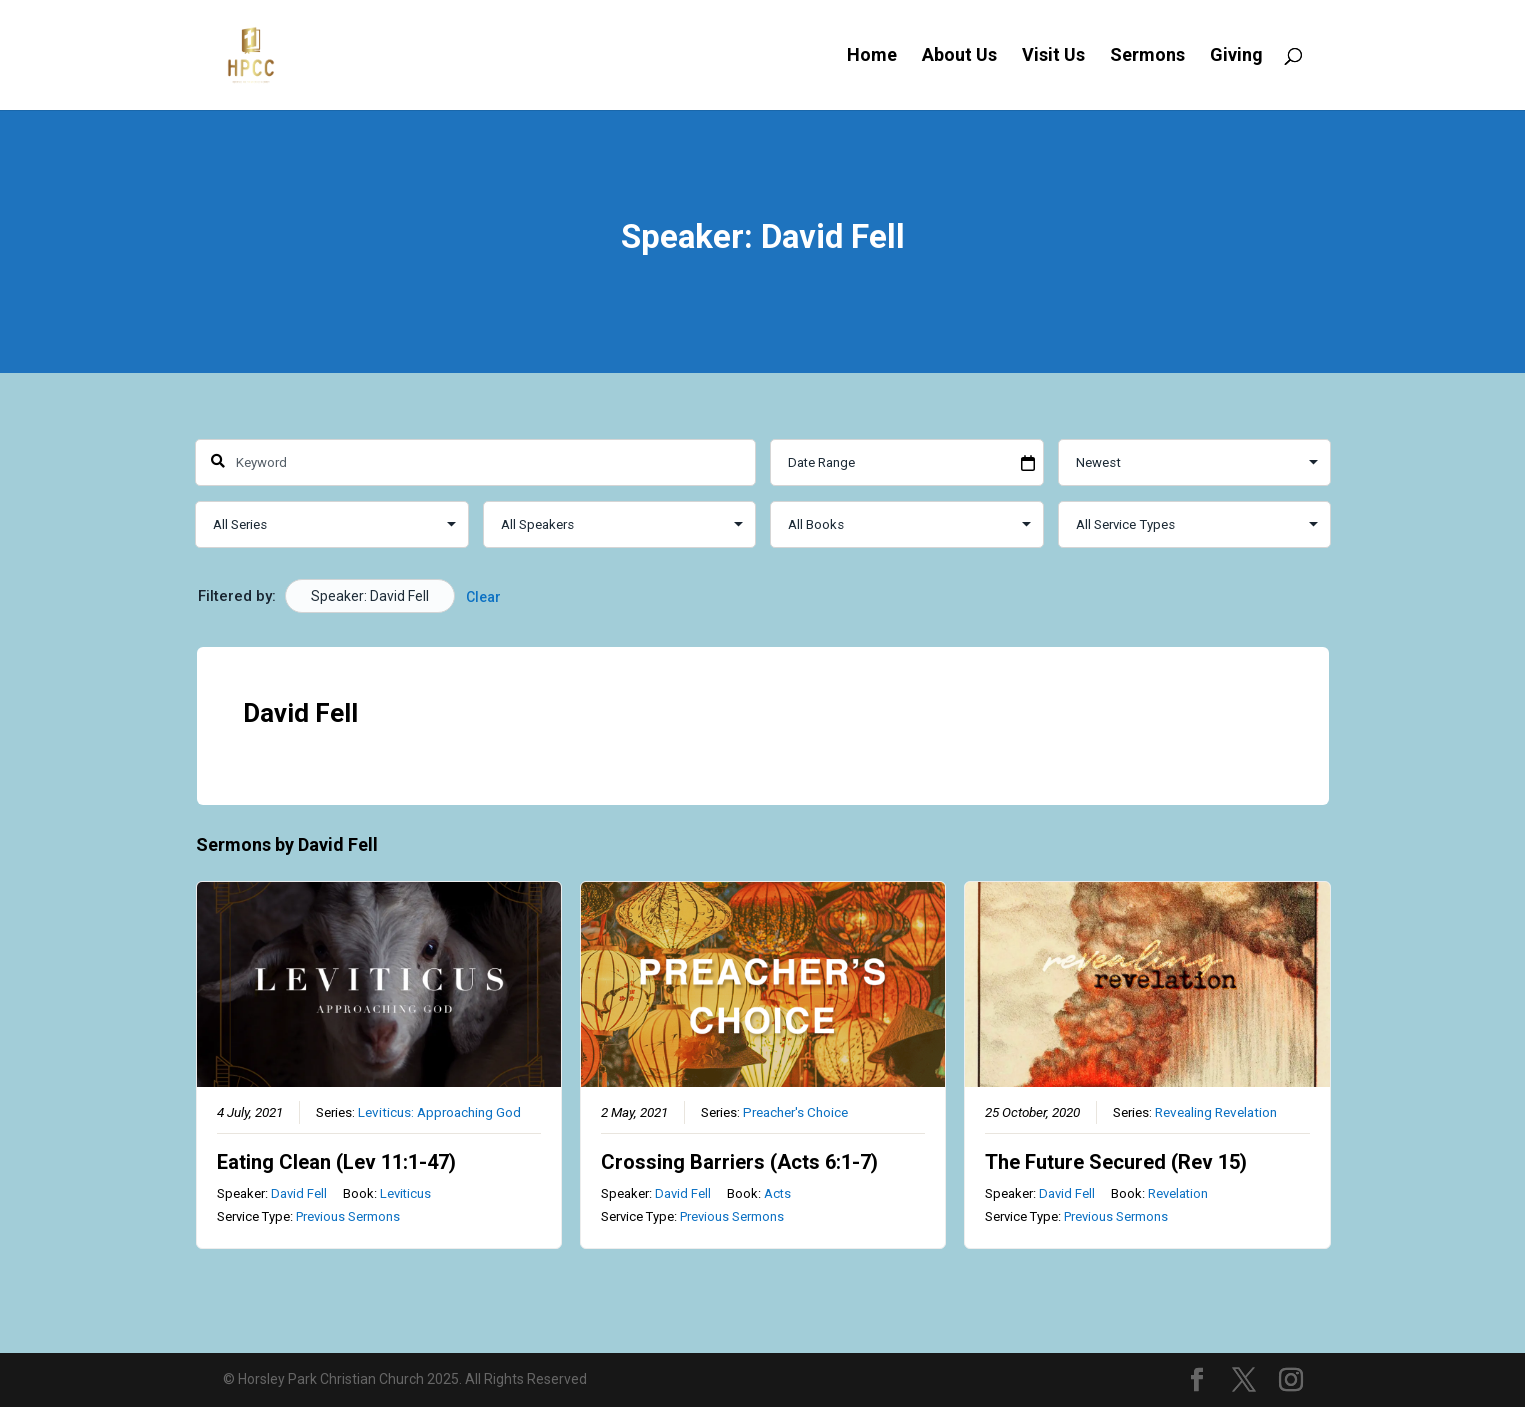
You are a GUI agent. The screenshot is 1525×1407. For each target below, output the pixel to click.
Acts (776, 1193)
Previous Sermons (347, 1216)
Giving (1236, 56)
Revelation (1177, 1193)
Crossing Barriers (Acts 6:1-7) (738, 1162)
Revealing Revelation (1215, 1112)
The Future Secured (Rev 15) (1115, 1162)
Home (872, 56)
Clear (483, 597)
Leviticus (404, 1193)
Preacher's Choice (794, 1112)
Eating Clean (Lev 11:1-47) (335, 1162)
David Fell (298, 1193)
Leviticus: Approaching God (438, 1112)
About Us (959, 56)
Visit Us (1053, 56)
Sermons (1147, 56)
